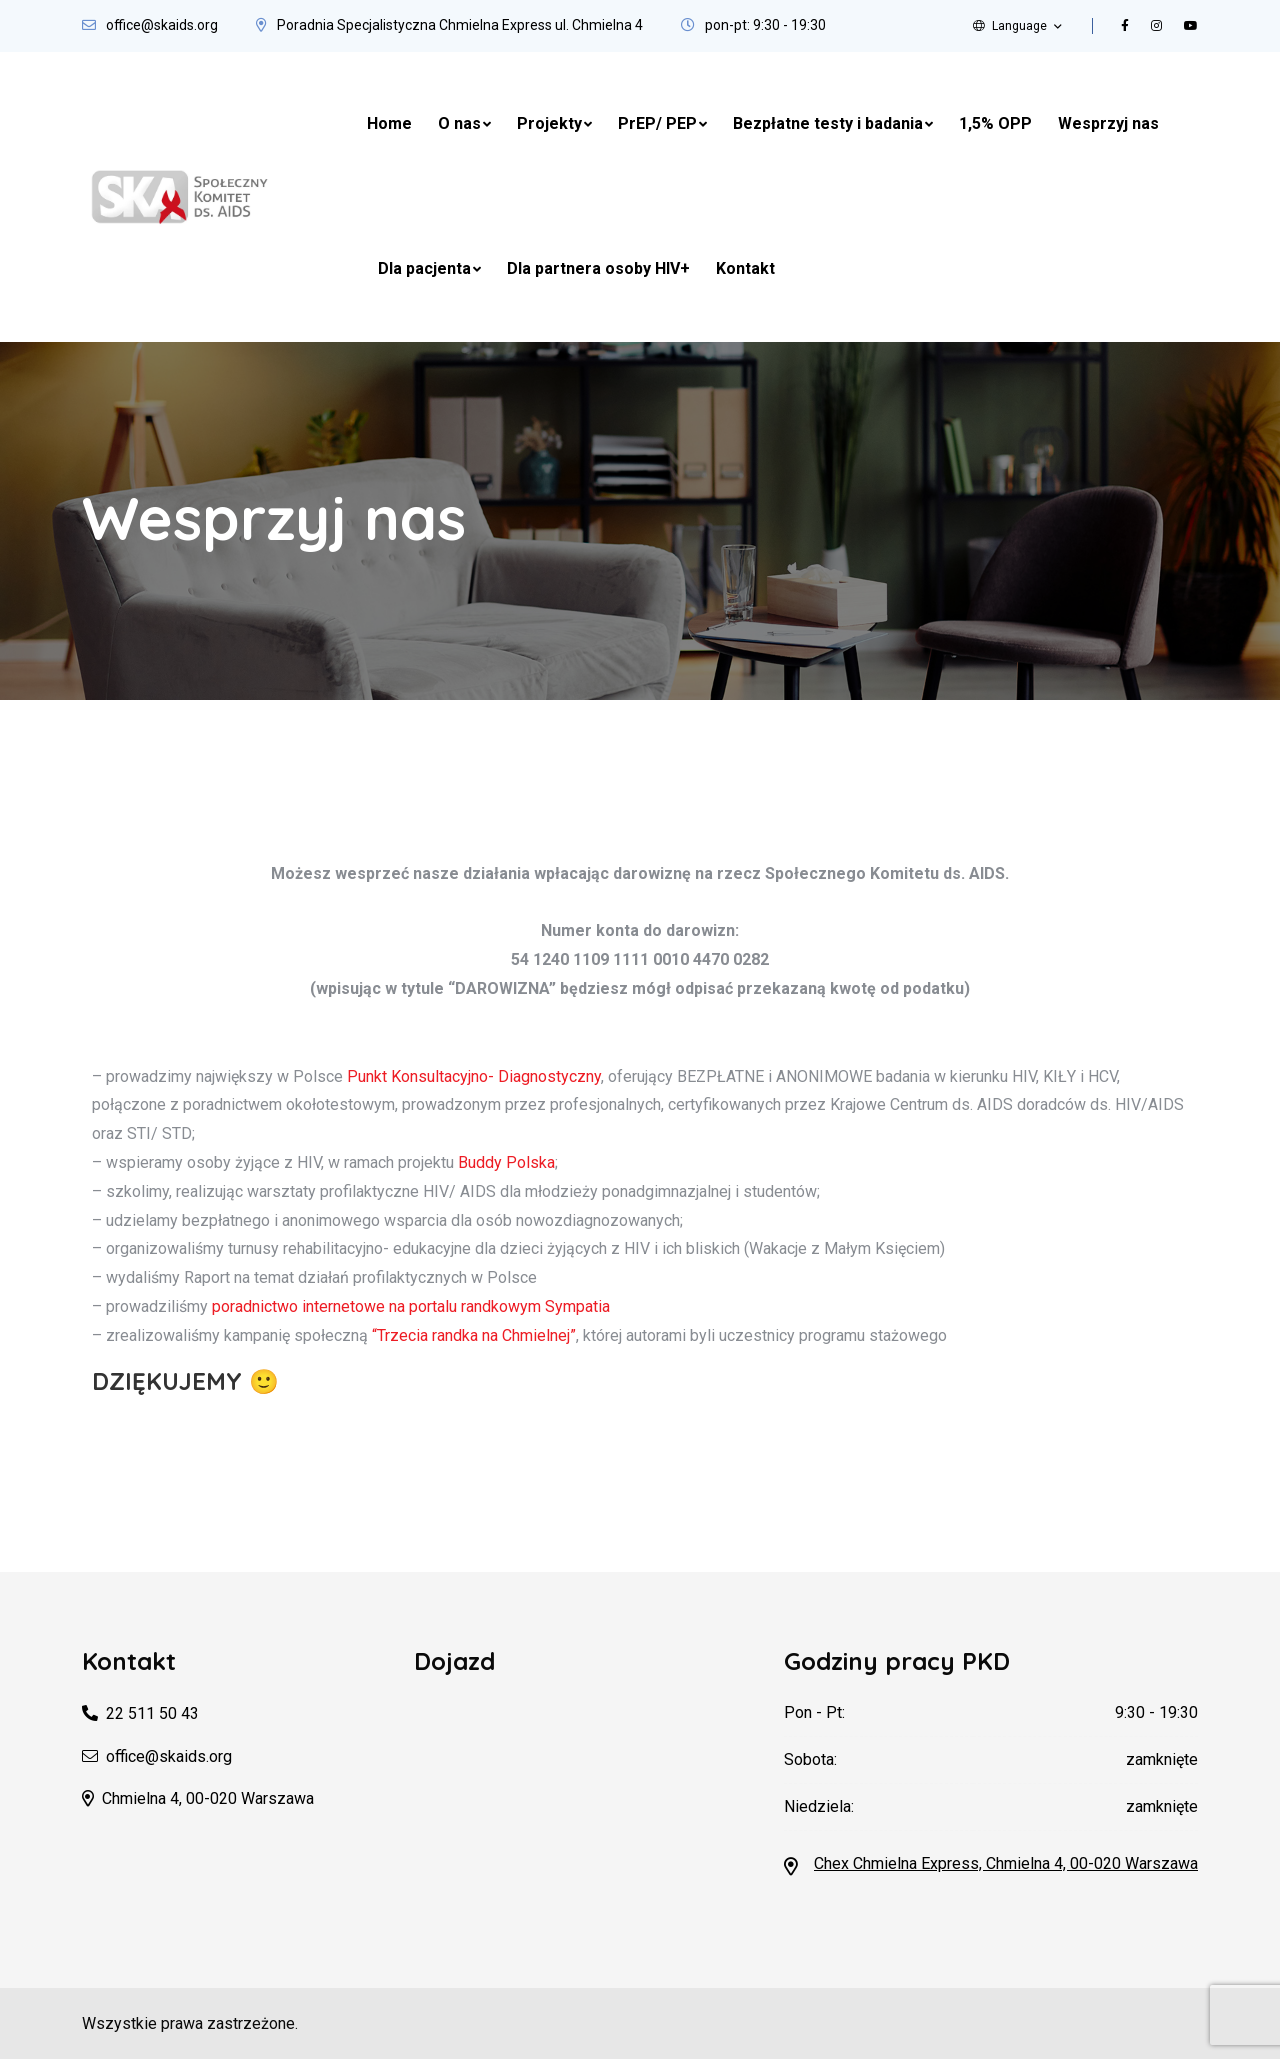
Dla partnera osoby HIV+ (598, 268)
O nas (459, 123)
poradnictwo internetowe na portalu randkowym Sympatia (411, 1306)
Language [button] (1010, 26)
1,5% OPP (995, 123)
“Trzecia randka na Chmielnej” (474, 1335)
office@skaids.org (162, 25)
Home (389, 123)
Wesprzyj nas (1108, 123)
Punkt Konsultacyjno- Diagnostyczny (474, 1076)
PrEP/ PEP (657, 123)
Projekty (549, 123)
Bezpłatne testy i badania (828, 123)
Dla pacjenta (424, 268)
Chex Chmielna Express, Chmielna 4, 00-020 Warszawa (1006, 1863)
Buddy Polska (506, 1162)
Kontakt (745, 268)
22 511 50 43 (152, 1713)
